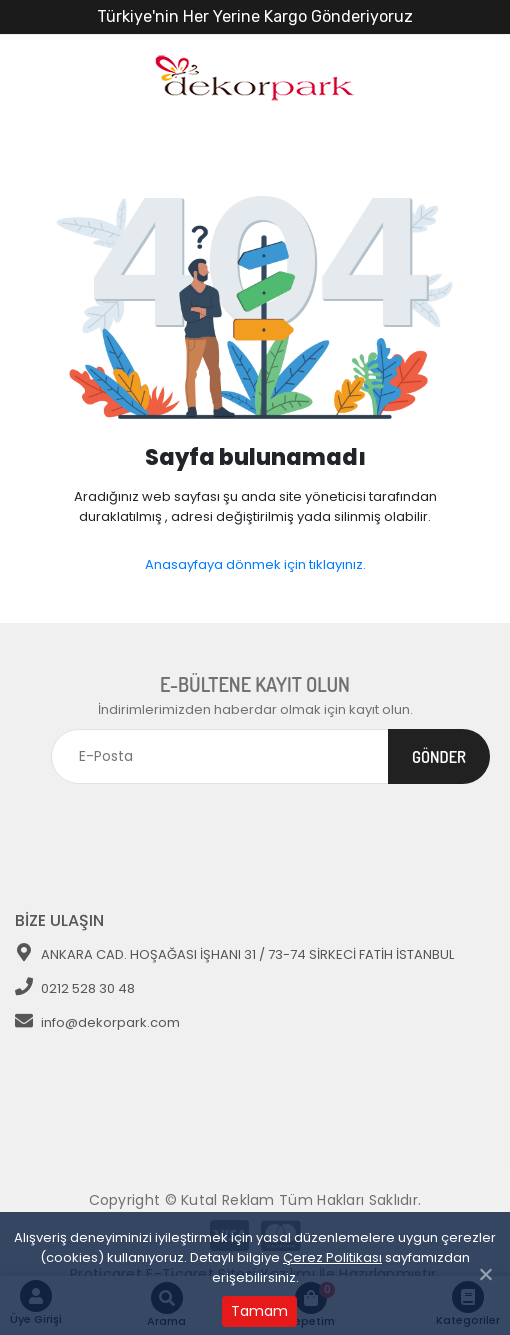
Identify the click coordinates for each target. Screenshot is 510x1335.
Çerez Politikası (332, 1257)
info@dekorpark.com (97, 1022)
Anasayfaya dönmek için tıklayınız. (255, 564)
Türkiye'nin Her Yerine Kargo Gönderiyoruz (255, 16)
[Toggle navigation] (467, 824)
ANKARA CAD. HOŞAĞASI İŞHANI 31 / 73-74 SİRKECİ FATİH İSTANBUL (234, 954)
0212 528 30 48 (75, 988)
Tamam (259, 1311)
